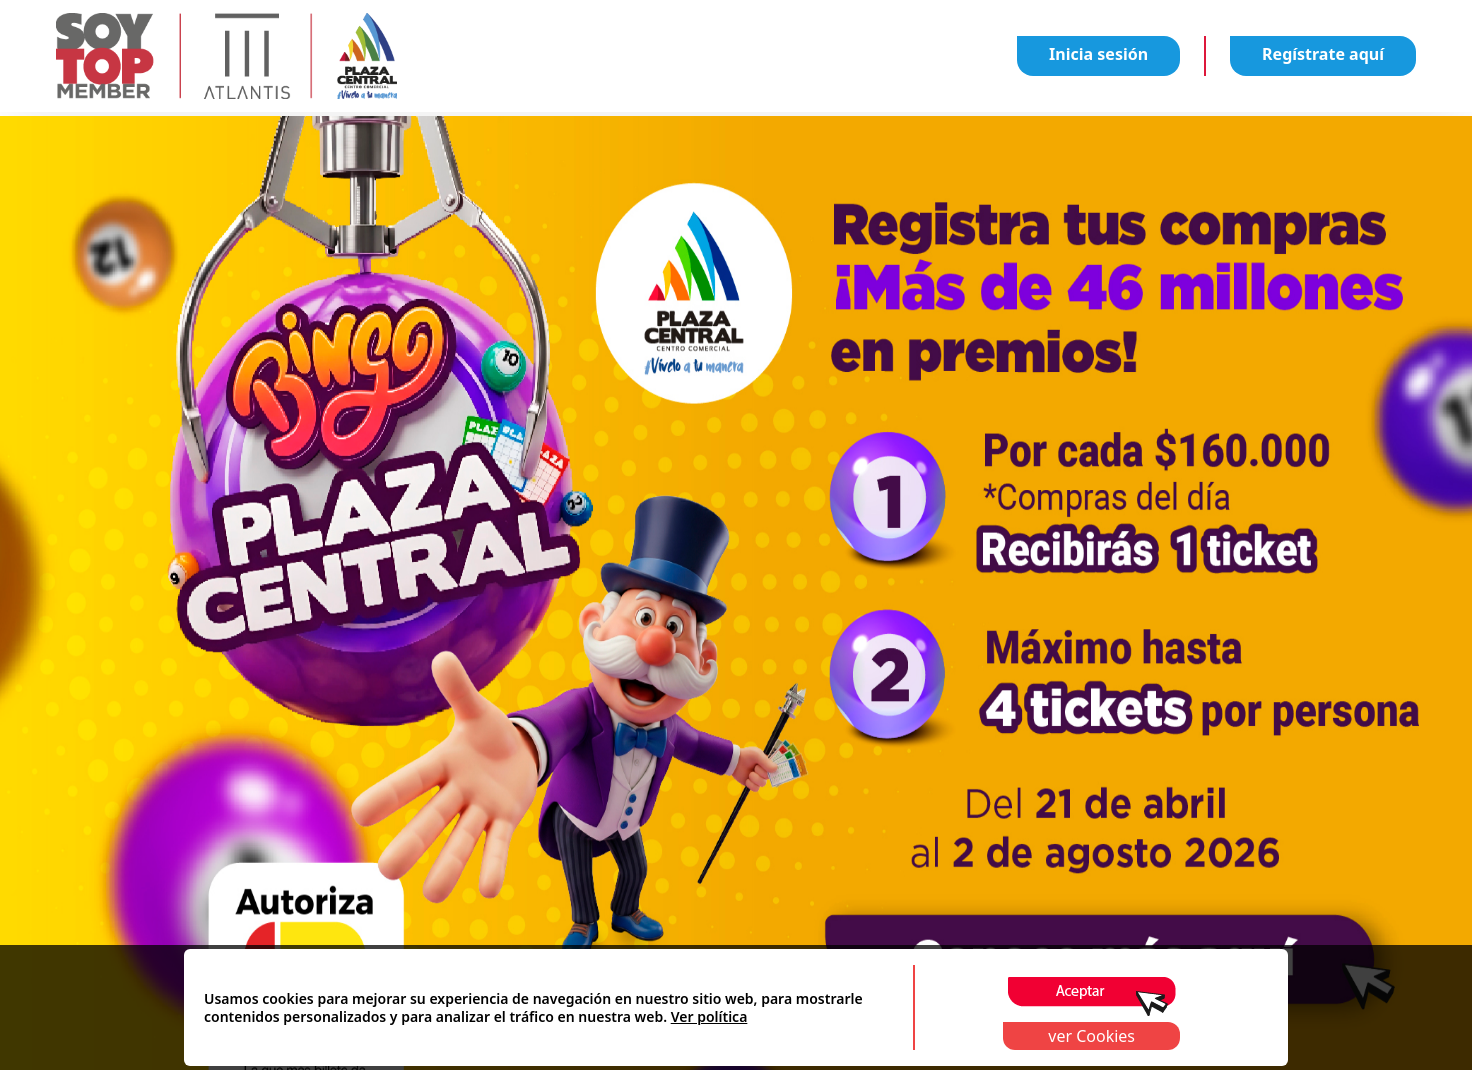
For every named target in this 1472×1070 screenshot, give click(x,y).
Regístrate (1323, 54)
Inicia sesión (1098, 54)
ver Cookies (1091, 1036)
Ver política (709, 1016)
